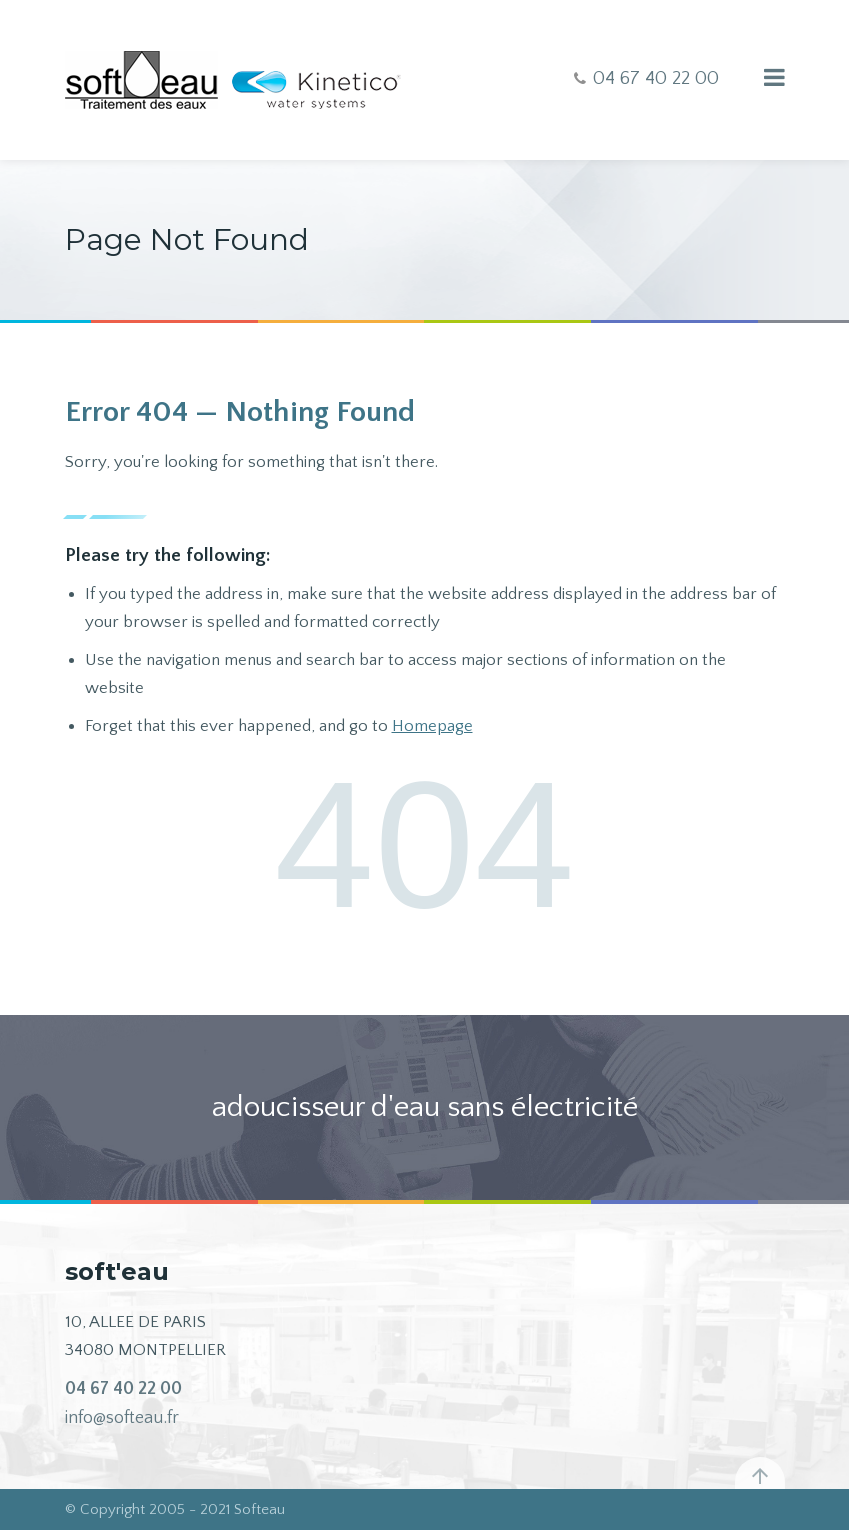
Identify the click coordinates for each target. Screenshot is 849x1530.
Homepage (432, 726)
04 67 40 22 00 (123, 1389)
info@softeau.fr (122, 1418)
